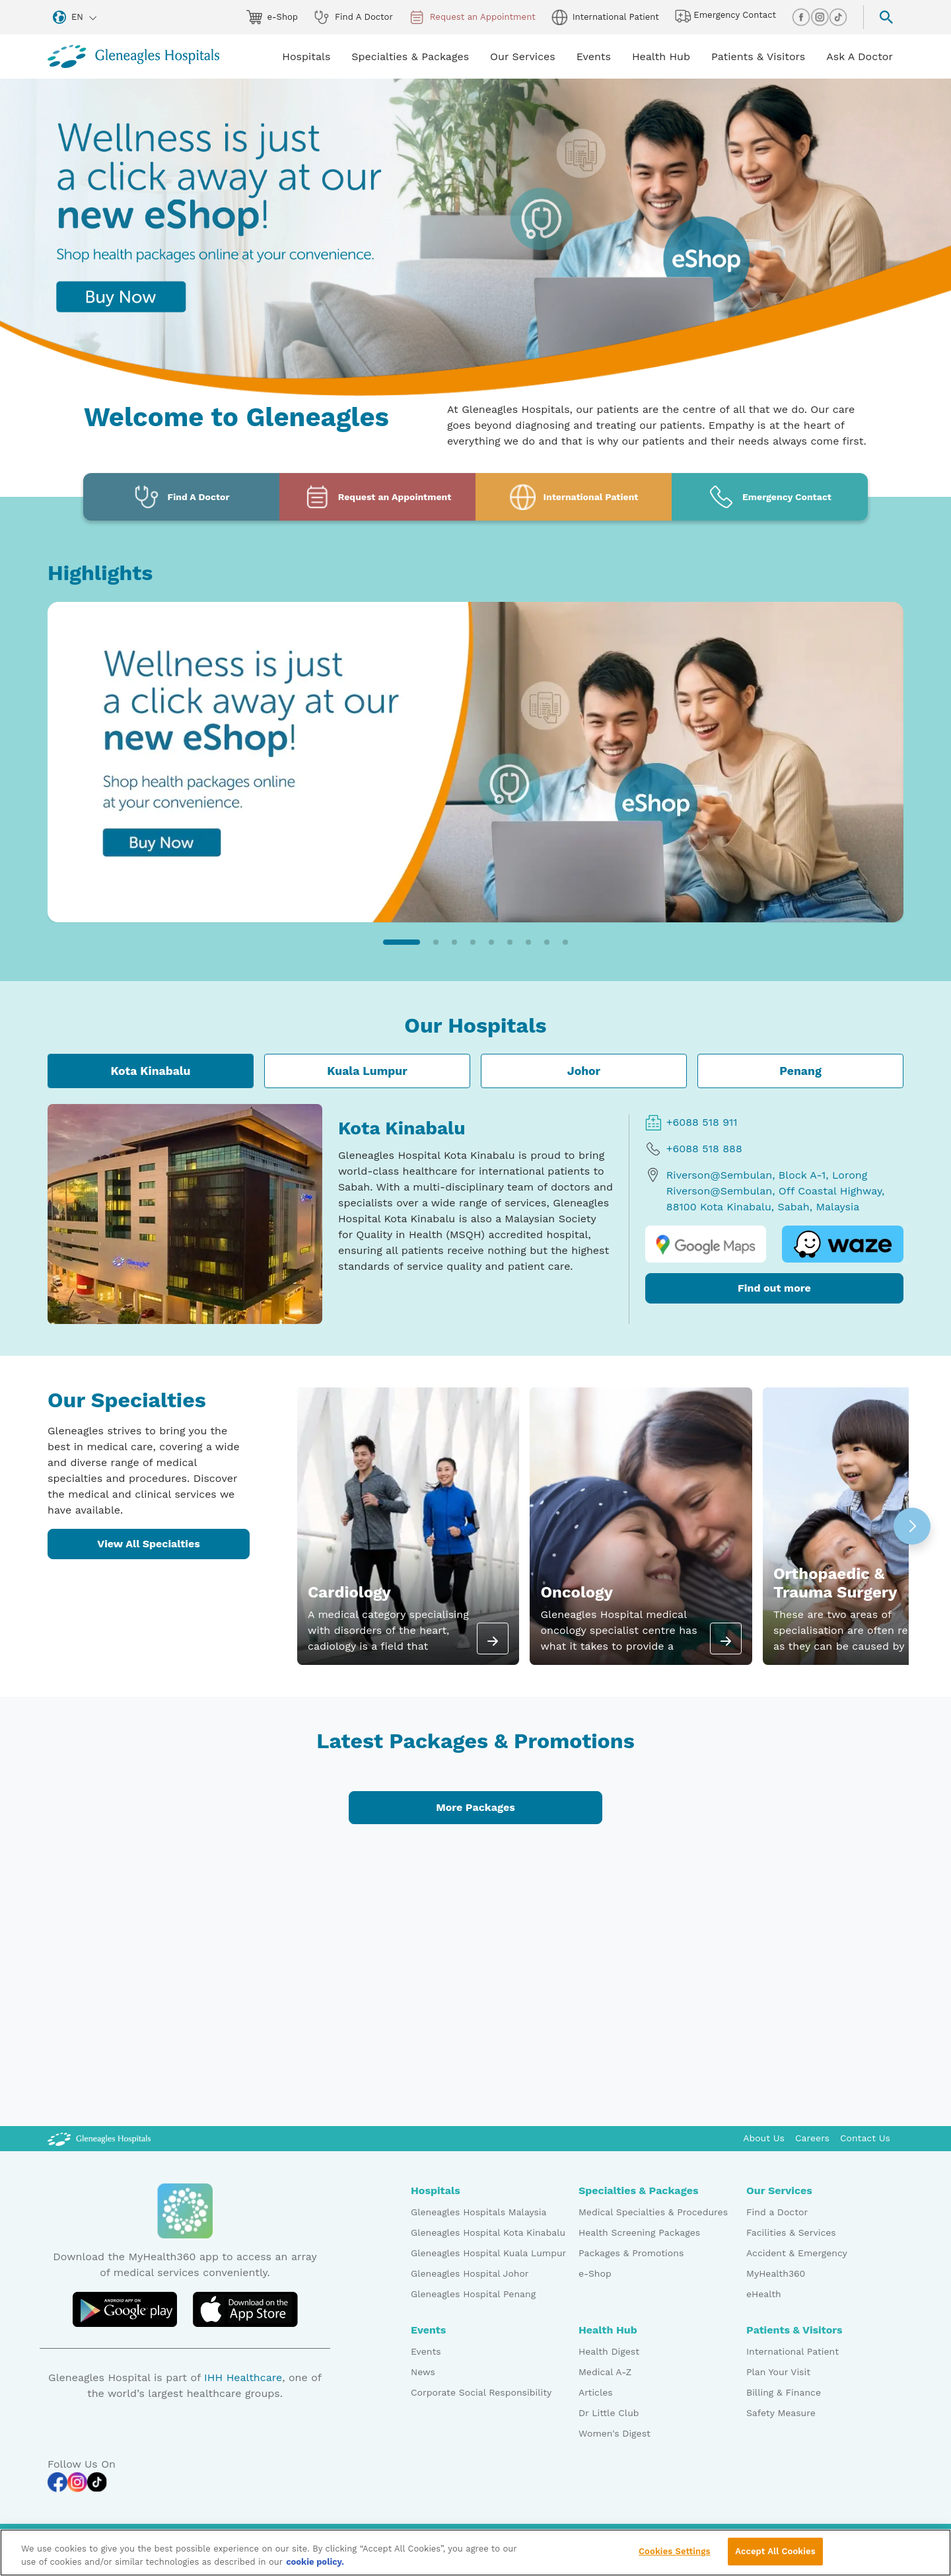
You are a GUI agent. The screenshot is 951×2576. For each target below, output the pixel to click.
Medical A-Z (605, 2372)
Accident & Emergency (796, 2253)
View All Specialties (148, 1543)
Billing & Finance (783, 2392)
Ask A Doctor (859, 56)
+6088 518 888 (693, 1149)
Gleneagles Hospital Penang (473, 2294)
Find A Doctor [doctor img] (353, 17)
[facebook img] (801, 17)
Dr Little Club (609, 2413)
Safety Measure (781, 2413)
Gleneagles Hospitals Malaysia (478, 2212)
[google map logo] (706, 1244)
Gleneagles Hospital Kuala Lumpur (488, 2253)
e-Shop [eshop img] (272, 17)
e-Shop (595, 2273)
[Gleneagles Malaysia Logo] (99, 2138)
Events (426, 2351)
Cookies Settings (675, 2553)
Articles (596, 2392)
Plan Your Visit (778, 2372)
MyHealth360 (775, 2273)
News (423, 2372)
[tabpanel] (475, 1213)
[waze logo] (842, 1244)
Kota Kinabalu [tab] (150, 1071)
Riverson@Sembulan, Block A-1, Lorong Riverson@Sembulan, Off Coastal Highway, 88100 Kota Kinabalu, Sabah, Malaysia (764, 1190)
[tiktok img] (838, 17)
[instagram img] (819, 17)
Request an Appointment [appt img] (472, 17)
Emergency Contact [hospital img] (725, 16)
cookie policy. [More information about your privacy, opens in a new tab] (315, 2563)
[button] (401, 942)
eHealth (763, 2294)
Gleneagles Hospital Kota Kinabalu (488, 2232)
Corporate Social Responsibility (481, 2392)
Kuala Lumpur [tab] (367, 1071)
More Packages (475, 1807)
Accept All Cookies (775, 2553)
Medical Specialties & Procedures (653, 2212)
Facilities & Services (791, 2232)
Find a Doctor (777, 2212)
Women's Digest (615, 2433)
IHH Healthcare (243, 2377)
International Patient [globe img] (605, 17)
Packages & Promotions (631, 2253)
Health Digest (609, 2351)
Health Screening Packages (639, 2232)
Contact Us (865, 2138)
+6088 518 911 (691, 1122)
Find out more (774, 1288)
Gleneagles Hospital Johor (470, 2273)
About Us (764, 2138)
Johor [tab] (583, 1071)
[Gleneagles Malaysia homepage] (133, 56)
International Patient (792, 2351)
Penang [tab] (800, 1071)
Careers (812, 2138)
